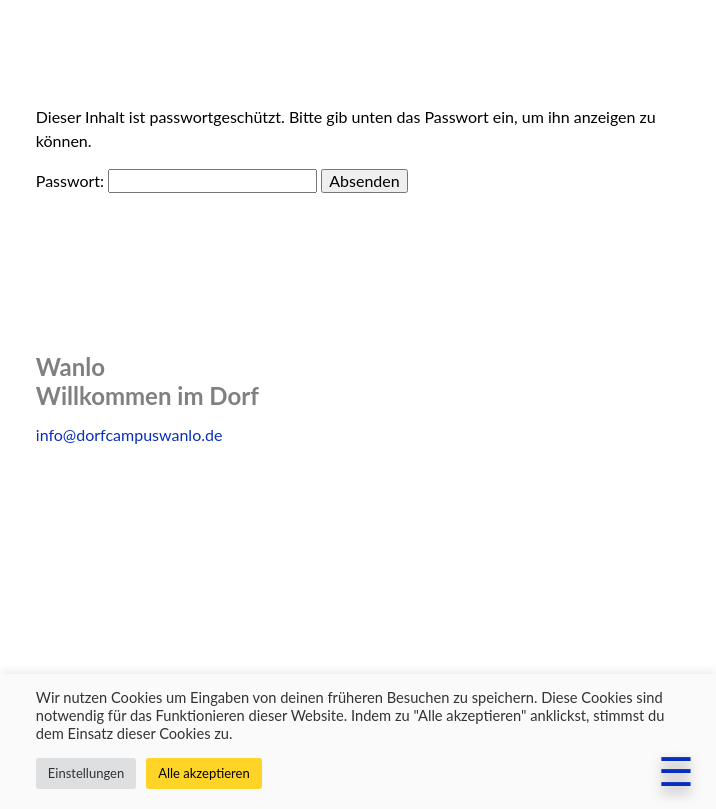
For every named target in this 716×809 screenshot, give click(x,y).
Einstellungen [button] (86, 773)
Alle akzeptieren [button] (203, 773)
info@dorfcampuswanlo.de (129, 434)
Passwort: (176, 180)
